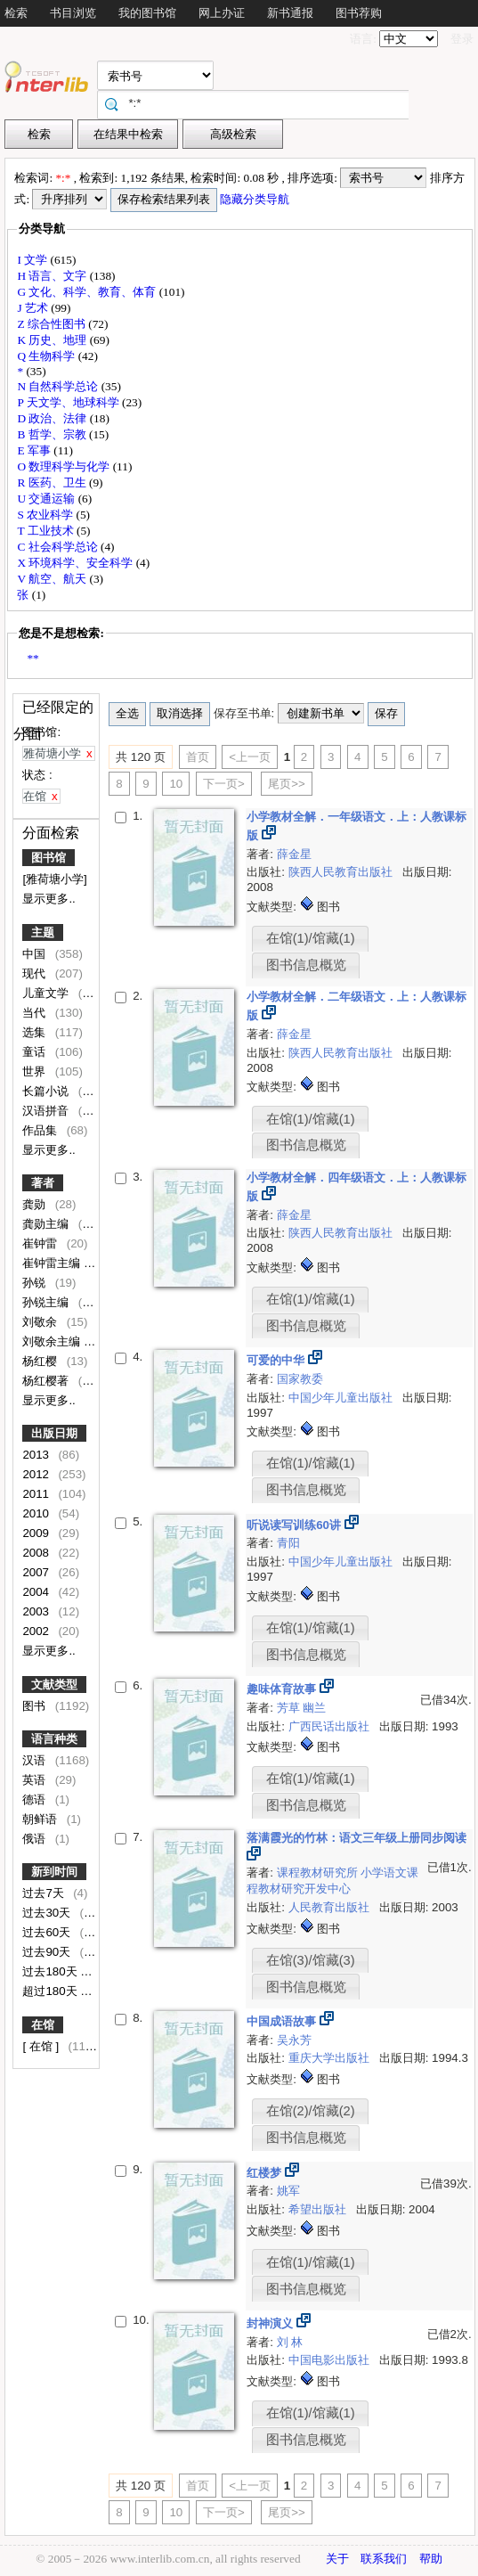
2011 (37, 1494)
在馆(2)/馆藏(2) (310, 2111)
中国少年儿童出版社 (342, 1397)
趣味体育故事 (283, 1689)
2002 (37, 1631)
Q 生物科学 (47, 356)
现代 (35, 973)
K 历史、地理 (53, 340)
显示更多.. (48, 898)
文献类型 (54, 1684)
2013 (37, 1454)
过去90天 (48, 1952)
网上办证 (221, 13)
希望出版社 (319, 2209)
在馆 (42, 2025)
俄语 (35, 1838)
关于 (337, 2558)
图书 (35, 1706)
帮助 (430, 2558)
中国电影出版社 (330, 2360)
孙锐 (35, 1282)
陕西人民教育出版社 (342, 872)
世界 (35, 1071)
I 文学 (33, 259)
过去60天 (48, 1932)
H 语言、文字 (53, 275)
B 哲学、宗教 (53, 434)
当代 (35, 1012)
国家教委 (300, 1379)
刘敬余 (41, 1322)
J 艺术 (34, 308)
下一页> (224, 783)
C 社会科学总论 (59, 546)
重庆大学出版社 (330, 2058)
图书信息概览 (306, 965)
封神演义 (271, 2323)
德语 (35, 1799)
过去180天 (51, 1971)
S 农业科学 (46, 514)
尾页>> (286, 783)
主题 (42, 932)
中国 (35, 954)
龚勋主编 (47, 1224)
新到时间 (54, 1871)
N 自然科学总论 (59, 386)
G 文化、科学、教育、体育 (87, 291)
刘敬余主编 (53, 1341)
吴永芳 (294, 2040)
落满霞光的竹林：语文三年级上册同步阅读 (356, 1837)
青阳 (288, 1543)
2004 (37, 1592)
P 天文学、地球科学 (69, 402)
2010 (37, 1513)
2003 (37, 1611)
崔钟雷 (41, 1243)
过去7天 (44, 1893)
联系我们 (384, 2558)
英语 (35, 1780)
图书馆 (48, 857)
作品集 (41, 1130)
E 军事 (35, 450)
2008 (37, 1552)
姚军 (288, 2190)
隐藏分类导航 (256, 199)
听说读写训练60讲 (295, 1525)
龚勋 (35, 1204)
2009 (37, 1533)
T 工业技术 (47, 530)
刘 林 (290, 2342)
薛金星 (294, 854)
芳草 (290, 1707)
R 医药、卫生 (53, 482)
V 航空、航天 (53, 578)
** (32, 658)
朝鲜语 (41, 1819)
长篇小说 (47, 1091)
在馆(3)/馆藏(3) (310, 1960)
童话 (35, 1052)
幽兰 (314, 1707)
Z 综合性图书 (52, 324)
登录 (462, 38)
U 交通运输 (47, 498)
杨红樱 (41, 1361)
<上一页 (250, 757)
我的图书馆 (147, 13)
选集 (35, 1032)
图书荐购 (359, 13)
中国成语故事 (283, 2021)
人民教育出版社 (330, 1907)
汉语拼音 (47, 1110)
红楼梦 (266, 2172)
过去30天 (48, 1912)
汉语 (35, 1760)
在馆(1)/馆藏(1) (310, 938)
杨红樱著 (47, 1380)
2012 (37, 1474)
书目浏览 (73, 13)
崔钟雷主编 (53, 1263)
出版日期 (54, 1433)
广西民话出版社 (330, 1726)
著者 (42, 1183)
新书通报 (290, 13)
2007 (37, 1572)
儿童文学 (47, 993)
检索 (16, 13)
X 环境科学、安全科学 (76, 562)
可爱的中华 (277, 1360)
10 (175, 783)
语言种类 (54, 1739)
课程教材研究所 (319, 1872)
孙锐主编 (47, 1302)
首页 (197, 757)
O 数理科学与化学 (64, 466)
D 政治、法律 (53, 418)
